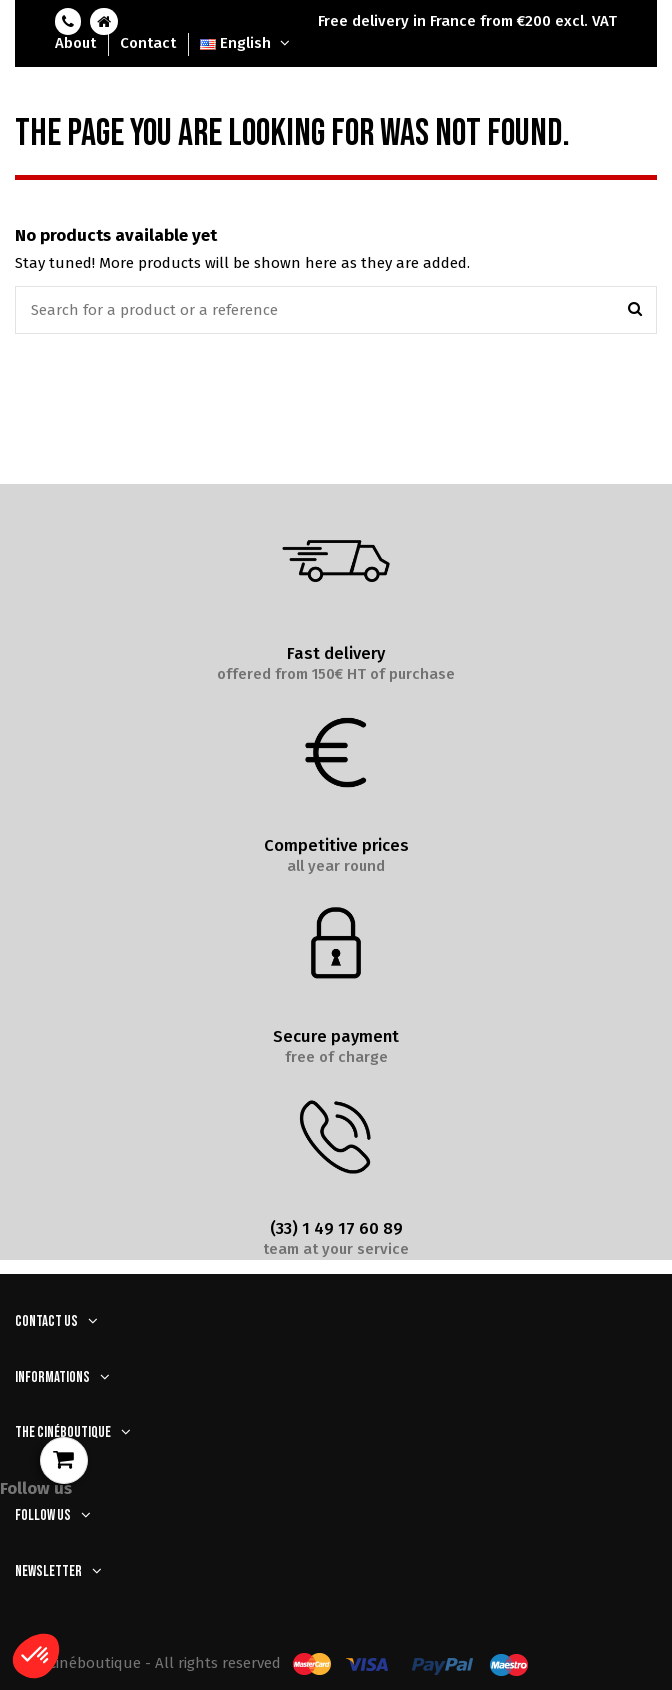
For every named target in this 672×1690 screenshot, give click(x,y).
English (247, 43)
